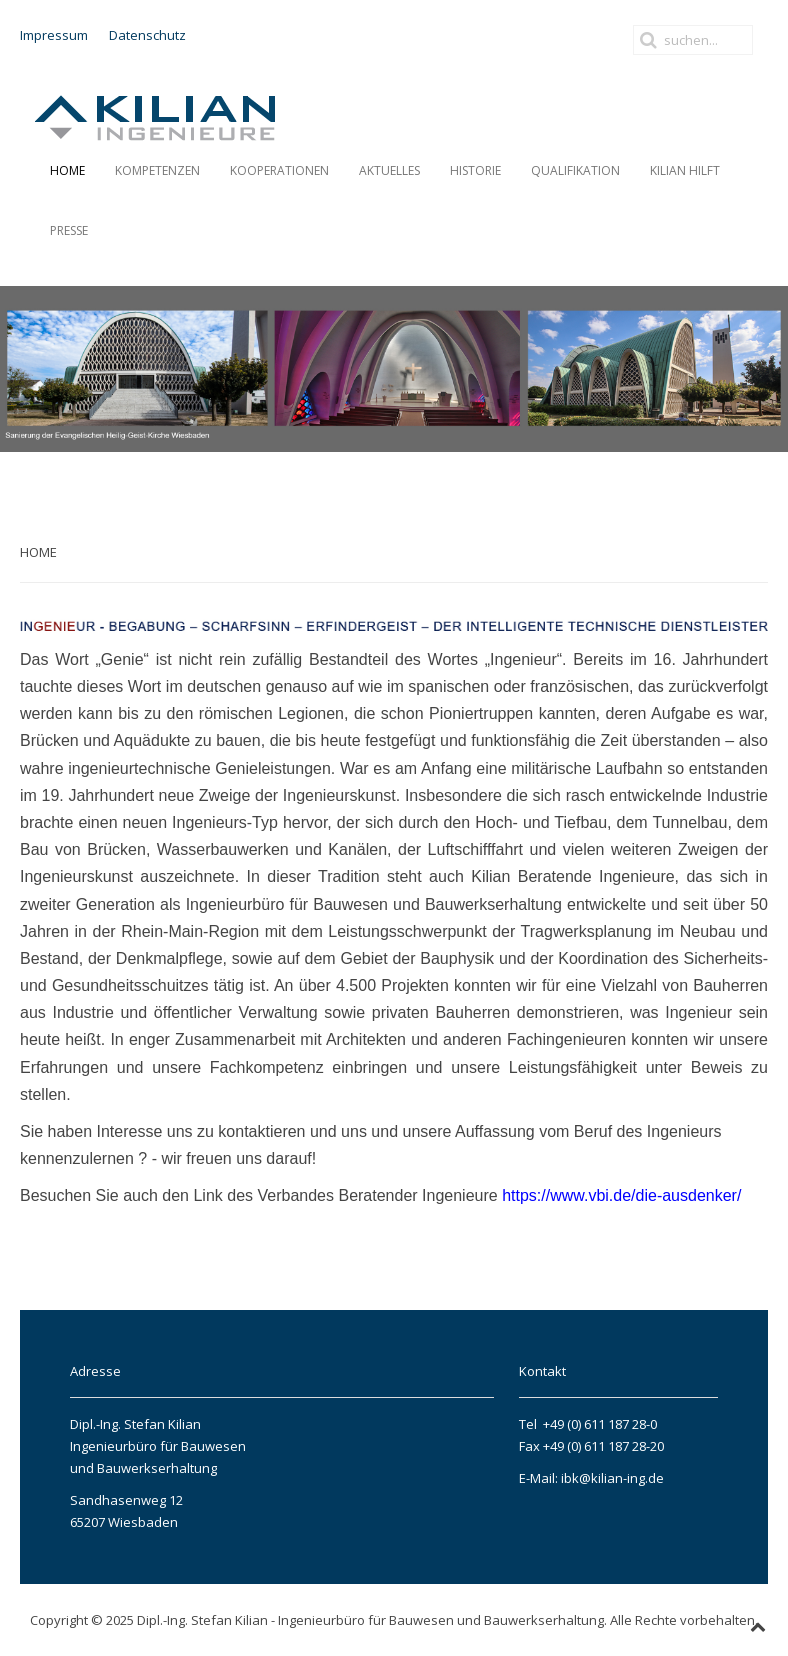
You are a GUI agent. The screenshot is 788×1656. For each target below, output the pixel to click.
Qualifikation (575, 170)
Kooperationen (279, 170)
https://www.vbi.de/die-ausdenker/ (621, 1195)
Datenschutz (147, 35)
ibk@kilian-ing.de (611, 1478)
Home (67, 170)
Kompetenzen (157, 170)
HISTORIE (475, 170)
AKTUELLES (389, 170)
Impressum (54, 35)
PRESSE (69, 230)
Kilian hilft (685, 170)
